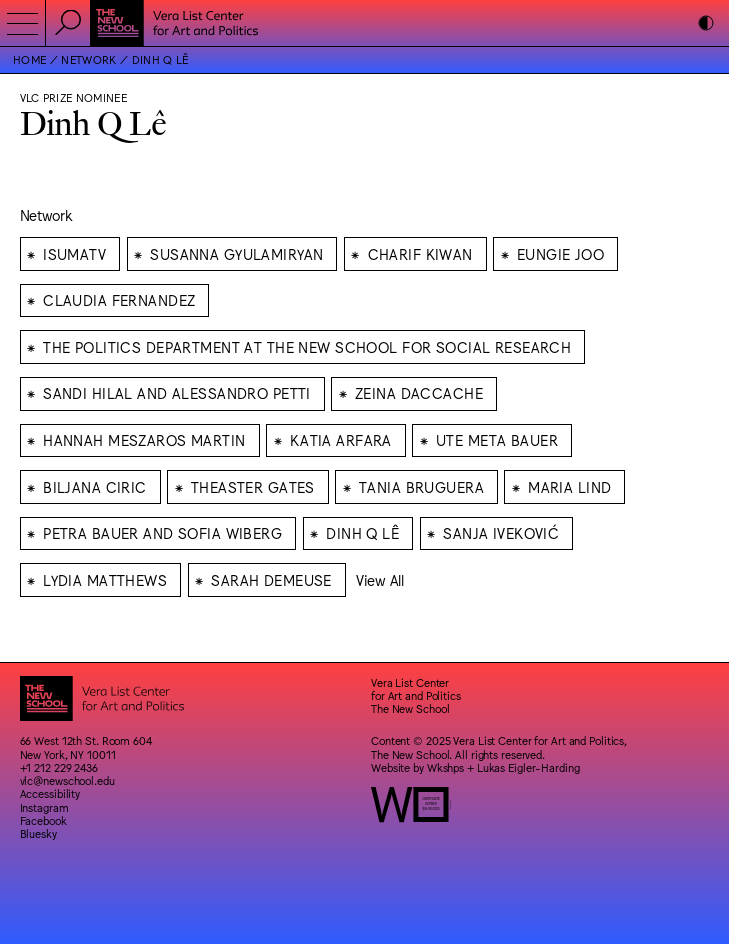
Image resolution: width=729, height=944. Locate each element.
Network (88, 59)
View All (380, 579)
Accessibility (50, 793)
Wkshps (445, 767)
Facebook (43, 820)
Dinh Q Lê (160, 59)
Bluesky (38, 833)
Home (29, 59)
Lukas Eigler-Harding (528, 767)
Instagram (44, 807)
